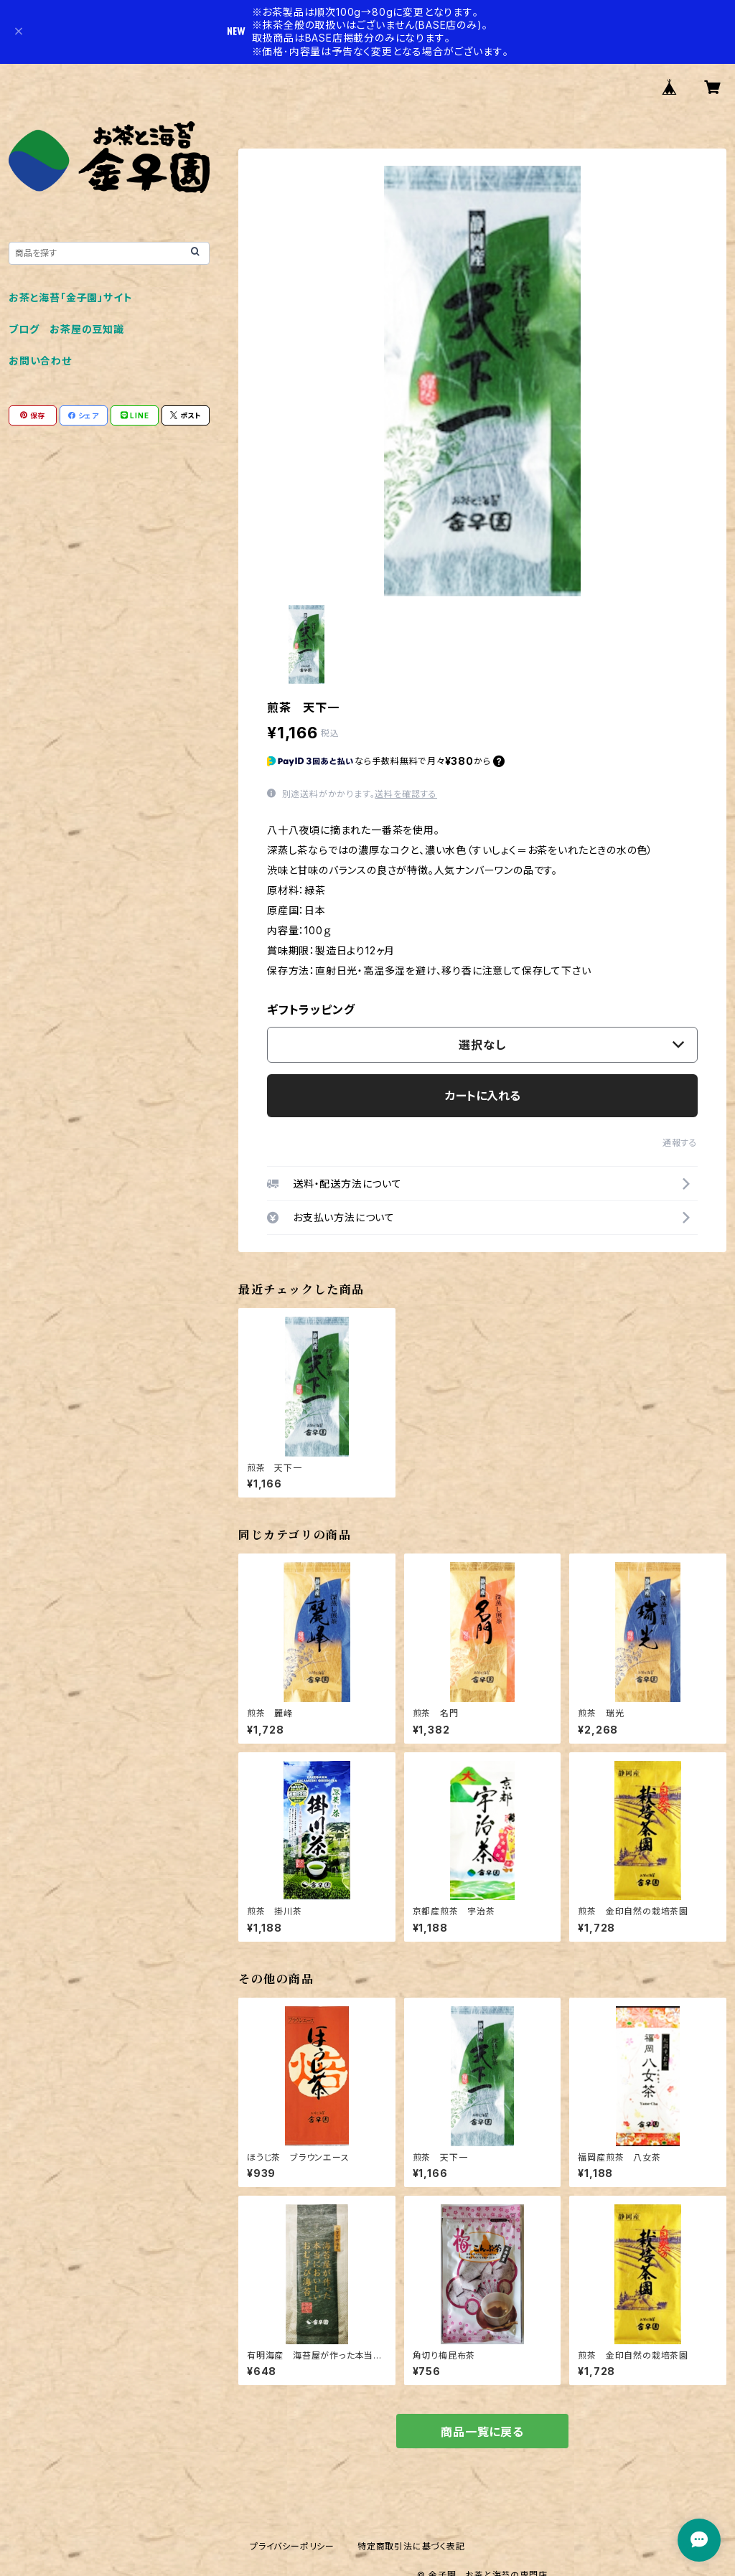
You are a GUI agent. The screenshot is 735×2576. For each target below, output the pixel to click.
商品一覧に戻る (482, 2432)
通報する (680, 1142)
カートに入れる (482, 1096)
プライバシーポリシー (292, 2546)
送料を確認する (406, 794)
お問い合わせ (40, 360)
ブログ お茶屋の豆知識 (66, 329)
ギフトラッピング (311, 1009)
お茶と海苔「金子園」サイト (70, 297)
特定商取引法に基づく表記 (411, 2546)
